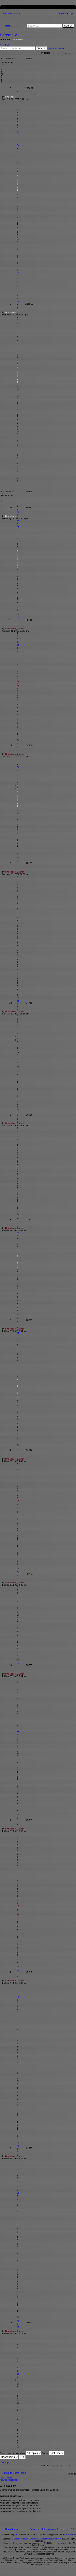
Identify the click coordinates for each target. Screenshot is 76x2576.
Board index (11, 26)
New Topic (5, 45)
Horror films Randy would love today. (18, 2190)
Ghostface (17, 39)
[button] (74, 53)
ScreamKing (18, 1051)
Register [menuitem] (62, 13)
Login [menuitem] (71, 13)
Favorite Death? (18, 762)
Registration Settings (18, 330)
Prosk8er (70, 2534)
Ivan (17, 1606)
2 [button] (57, 53)
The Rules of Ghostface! (18, 463)
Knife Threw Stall (18, 639)
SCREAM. (18, 940)
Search (68, 25)
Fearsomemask (18, 680)
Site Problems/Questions (18, 273)
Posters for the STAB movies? (18, 1852)
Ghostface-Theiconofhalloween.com (45, 2539)
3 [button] (61, 53)
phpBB (16, 2534)
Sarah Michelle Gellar (18, 1345)
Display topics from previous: (20, 2453)
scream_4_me (18, 1905)
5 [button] (69, 53)
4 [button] (65, 53)
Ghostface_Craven (14, 628)
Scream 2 (8, 35)
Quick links (7, 13)
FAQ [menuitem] (17, 13)
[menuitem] (48, 2529)
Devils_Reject (17, 2255)
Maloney (18, 1760)
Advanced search (56, 48)
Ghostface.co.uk (21, 2539)
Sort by (53, 2453)
